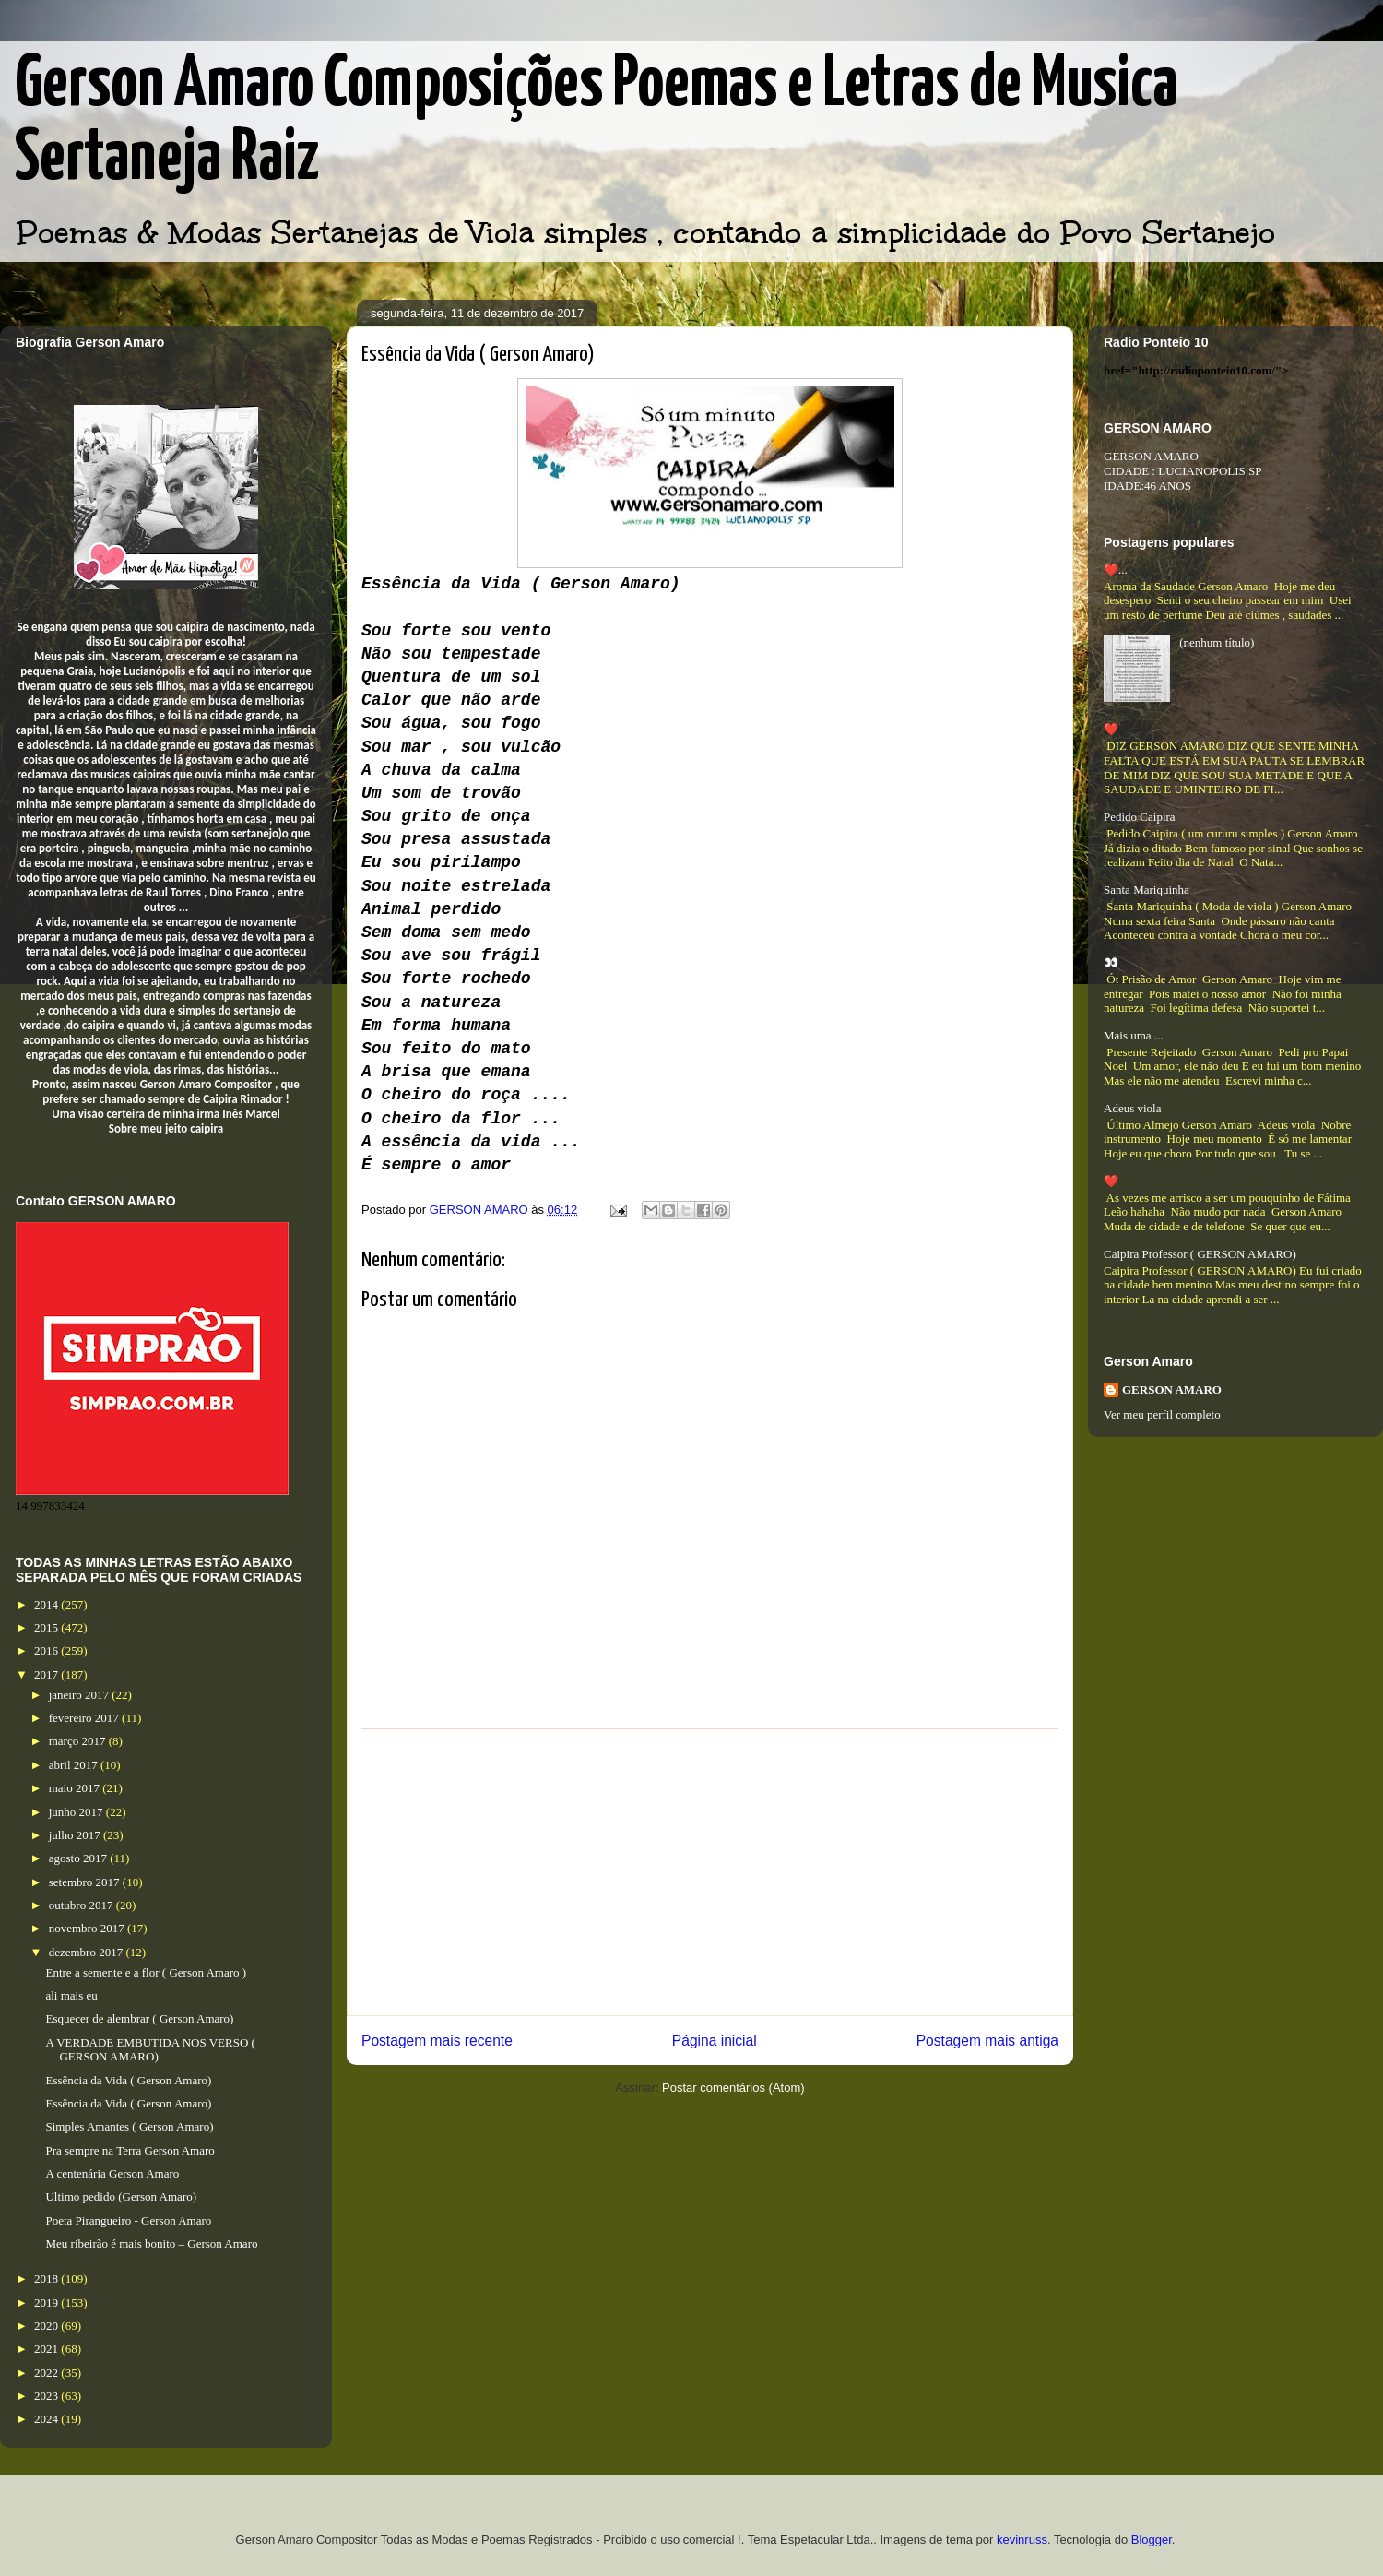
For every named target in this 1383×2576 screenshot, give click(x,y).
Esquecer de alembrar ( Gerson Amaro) (139, 2018)
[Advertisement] (709, 1872)
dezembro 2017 (87, 1952)
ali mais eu (71, 1995)
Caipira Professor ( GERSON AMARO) (1200, 1254)
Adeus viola (1132, 1108)
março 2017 (79, 1741)
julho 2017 (76, 1835)
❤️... (1116, 569)
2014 (47, 1604)
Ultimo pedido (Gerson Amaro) (120, 2196)
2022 (47, 2373)
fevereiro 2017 (85, 1718)
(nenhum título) (1216, 642)
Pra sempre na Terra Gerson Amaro (129, 2150)
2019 (47, 2302)
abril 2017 (74, 1765)
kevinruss (1022, 2539)
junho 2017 (77, 1812)
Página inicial (714, 2040)
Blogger (1151, 2539)
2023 (47, 2396)
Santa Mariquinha (1146, 889)
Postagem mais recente (437, 2040)
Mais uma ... (1134, 1035)
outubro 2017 (82, 1905)
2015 (47, 1627)
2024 (47, 2419)
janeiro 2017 (80, 1695)
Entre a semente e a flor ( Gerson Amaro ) (145, 1972)
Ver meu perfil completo (1162, 1414)
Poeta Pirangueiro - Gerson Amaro (128, 2220)
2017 (47, 1674)
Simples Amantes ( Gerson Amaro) (129, 2126)
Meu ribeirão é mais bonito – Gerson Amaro (151, 2243)
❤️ (1111, 729)
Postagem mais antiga (987, 2040)
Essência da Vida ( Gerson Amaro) (128, 2080)
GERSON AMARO (1172, 1389)
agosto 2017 (79, 1858)
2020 (47, 2326)
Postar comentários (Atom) (733, 2088)
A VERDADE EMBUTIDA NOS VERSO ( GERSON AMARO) (149, 2050)
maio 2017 (76, 1788)
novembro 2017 (88, 1928)
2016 (47, 1650)
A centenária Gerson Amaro (112, 2173)
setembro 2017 (86, 1882)
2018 (47, 2278)
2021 (47, 2349)
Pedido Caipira (1140, 817)
